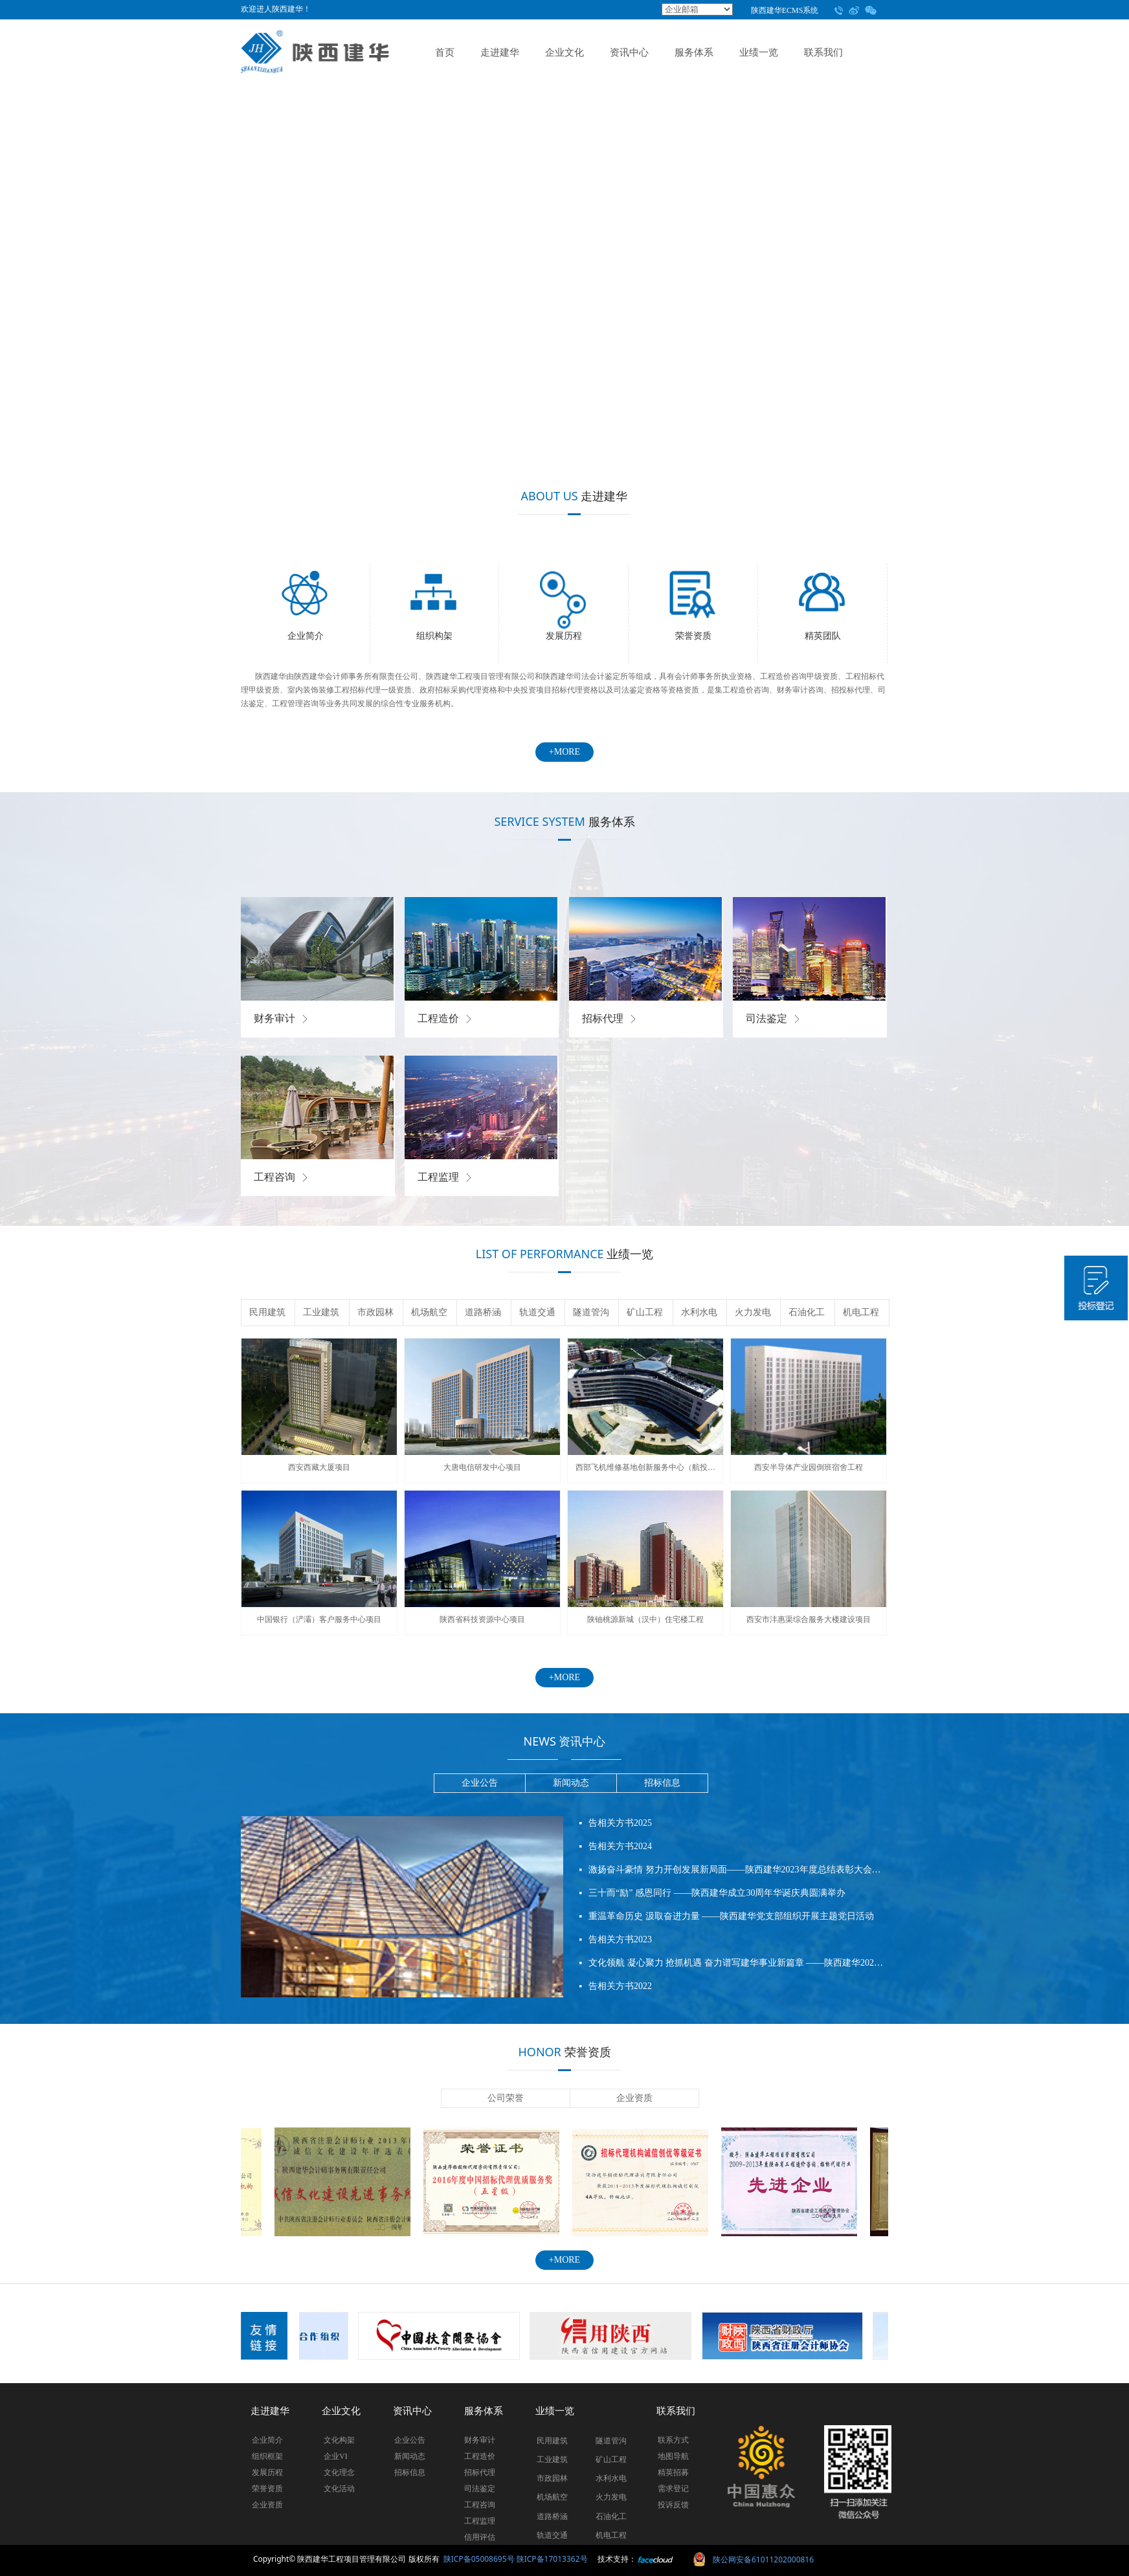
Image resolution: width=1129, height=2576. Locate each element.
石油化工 (806, 1312)
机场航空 (429, 1312)
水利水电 (699, 1312)
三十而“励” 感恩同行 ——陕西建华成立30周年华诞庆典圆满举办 (716, 1897)
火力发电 (753, 1312)
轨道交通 (537, 1312)
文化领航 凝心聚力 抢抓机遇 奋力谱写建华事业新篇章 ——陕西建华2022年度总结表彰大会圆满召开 (737, 1967)
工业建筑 (321, 1312)
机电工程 (861, 1312)
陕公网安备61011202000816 (763, 2559)
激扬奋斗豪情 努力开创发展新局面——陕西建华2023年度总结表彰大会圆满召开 (737, 1874)
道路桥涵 (483, 1312)
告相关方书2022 (620, 1990)
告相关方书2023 (620, 1944)
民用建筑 (267, 1312)
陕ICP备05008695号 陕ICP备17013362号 (515, 2558)
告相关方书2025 (620, 1827)
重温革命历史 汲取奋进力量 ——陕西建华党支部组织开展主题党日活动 (731, 1921)
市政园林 (375, 1312)
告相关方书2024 (620, 1851)
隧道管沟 (591, 1312)
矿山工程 (645, 1312)
